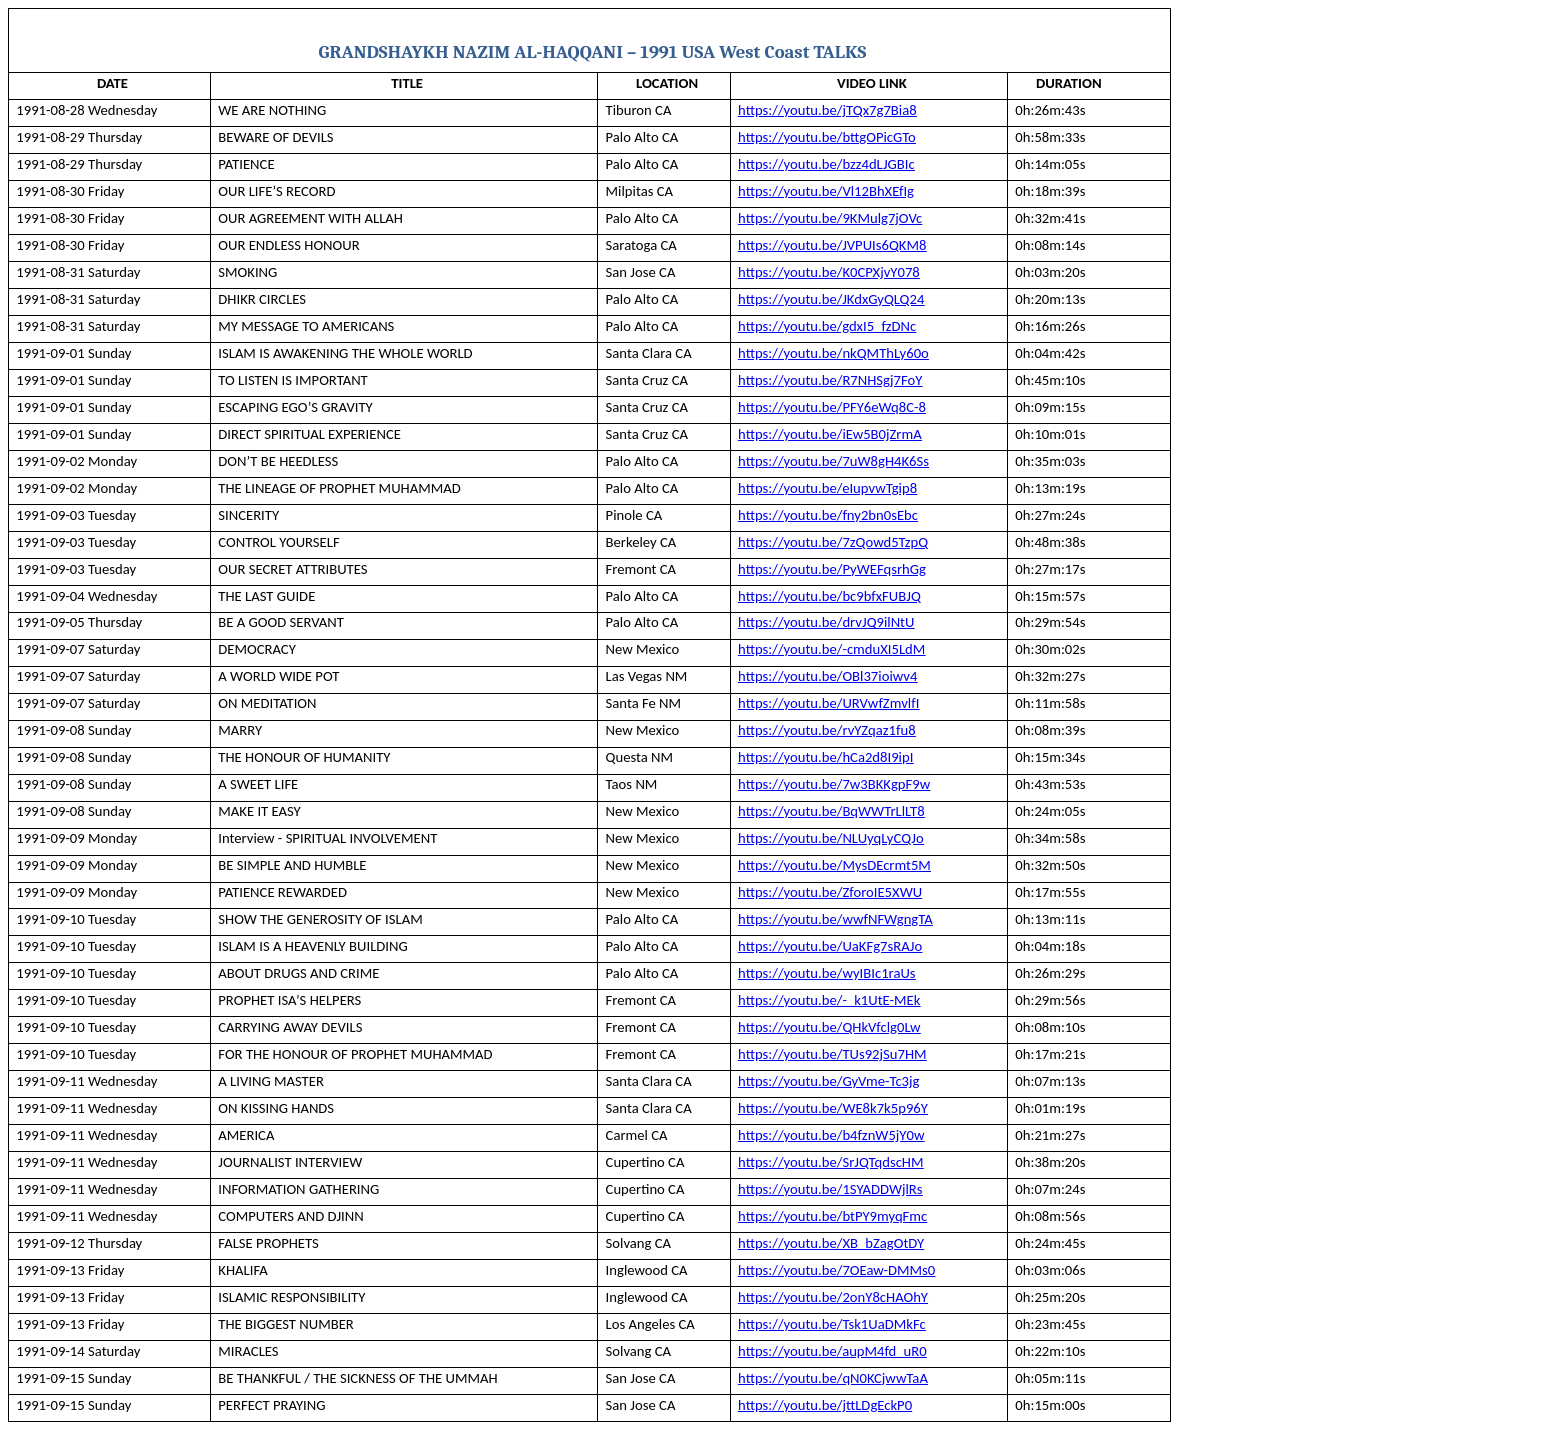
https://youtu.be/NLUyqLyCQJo (831, 838)
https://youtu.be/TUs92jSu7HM (832, 1054)
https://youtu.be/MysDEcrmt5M (834, 865)
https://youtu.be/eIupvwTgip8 (827, 488)
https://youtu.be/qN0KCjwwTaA (833, 1378)
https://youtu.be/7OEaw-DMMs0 (836, 1270)
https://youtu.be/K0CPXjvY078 (829, 272)
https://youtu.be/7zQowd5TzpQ (833, 542)
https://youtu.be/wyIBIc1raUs (826, 973)
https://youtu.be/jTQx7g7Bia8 (827, 110)
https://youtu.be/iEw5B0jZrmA (830, 434)
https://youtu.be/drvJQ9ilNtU (826, 622)
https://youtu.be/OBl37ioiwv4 (827, 676)
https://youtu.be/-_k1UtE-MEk (829, 1000)
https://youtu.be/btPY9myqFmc (832, 1216)
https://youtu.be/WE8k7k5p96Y (833, 1108)
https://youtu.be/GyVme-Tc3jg (828, 1081)
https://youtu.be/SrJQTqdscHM (830, 1162)
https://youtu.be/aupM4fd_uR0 (832, 1351)
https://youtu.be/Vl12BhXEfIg (826, 191)
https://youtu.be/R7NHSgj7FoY (830, 380)
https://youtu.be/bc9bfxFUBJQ (829, 596)
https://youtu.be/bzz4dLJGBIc (826, 164)
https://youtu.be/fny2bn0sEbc (828, 515)
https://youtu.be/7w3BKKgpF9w (834, 784)
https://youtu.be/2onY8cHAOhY (833, 1297)
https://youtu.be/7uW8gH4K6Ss (833, 461)
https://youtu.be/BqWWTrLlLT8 (831, 811)
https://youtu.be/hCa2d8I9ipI (825, 757)
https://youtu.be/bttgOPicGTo (827, 137)
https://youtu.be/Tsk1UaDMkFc (832, 1324)
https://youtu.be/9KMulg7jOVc (830, 218)
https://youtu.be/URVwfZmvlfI (828, 703)
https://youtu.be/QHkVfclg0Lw (829, 1027)
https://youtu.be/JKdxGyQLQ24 (831, 299)
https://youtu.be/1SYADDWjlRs (830, 1189)
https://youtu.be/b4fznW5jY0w (831, 1135)
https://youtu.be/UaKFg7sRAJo (830, 946)
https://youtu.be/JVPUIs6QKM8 (832, 245)
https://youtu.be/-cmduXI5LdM (831, 649)
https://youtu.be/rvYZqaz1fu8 (827, 730)
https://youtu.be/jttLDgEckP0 (825, 1405)
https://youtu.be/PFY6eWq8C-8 (832, 407)
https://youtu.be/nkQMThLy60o (833, 353)
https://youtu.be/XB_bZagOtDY (831, 1243)
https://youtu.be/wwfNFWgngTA (835, 919)
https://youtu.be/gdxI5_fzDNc (827, 326)
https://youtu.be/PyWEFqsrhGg (832, 569)
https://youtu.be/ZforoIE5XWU (830, 892)
